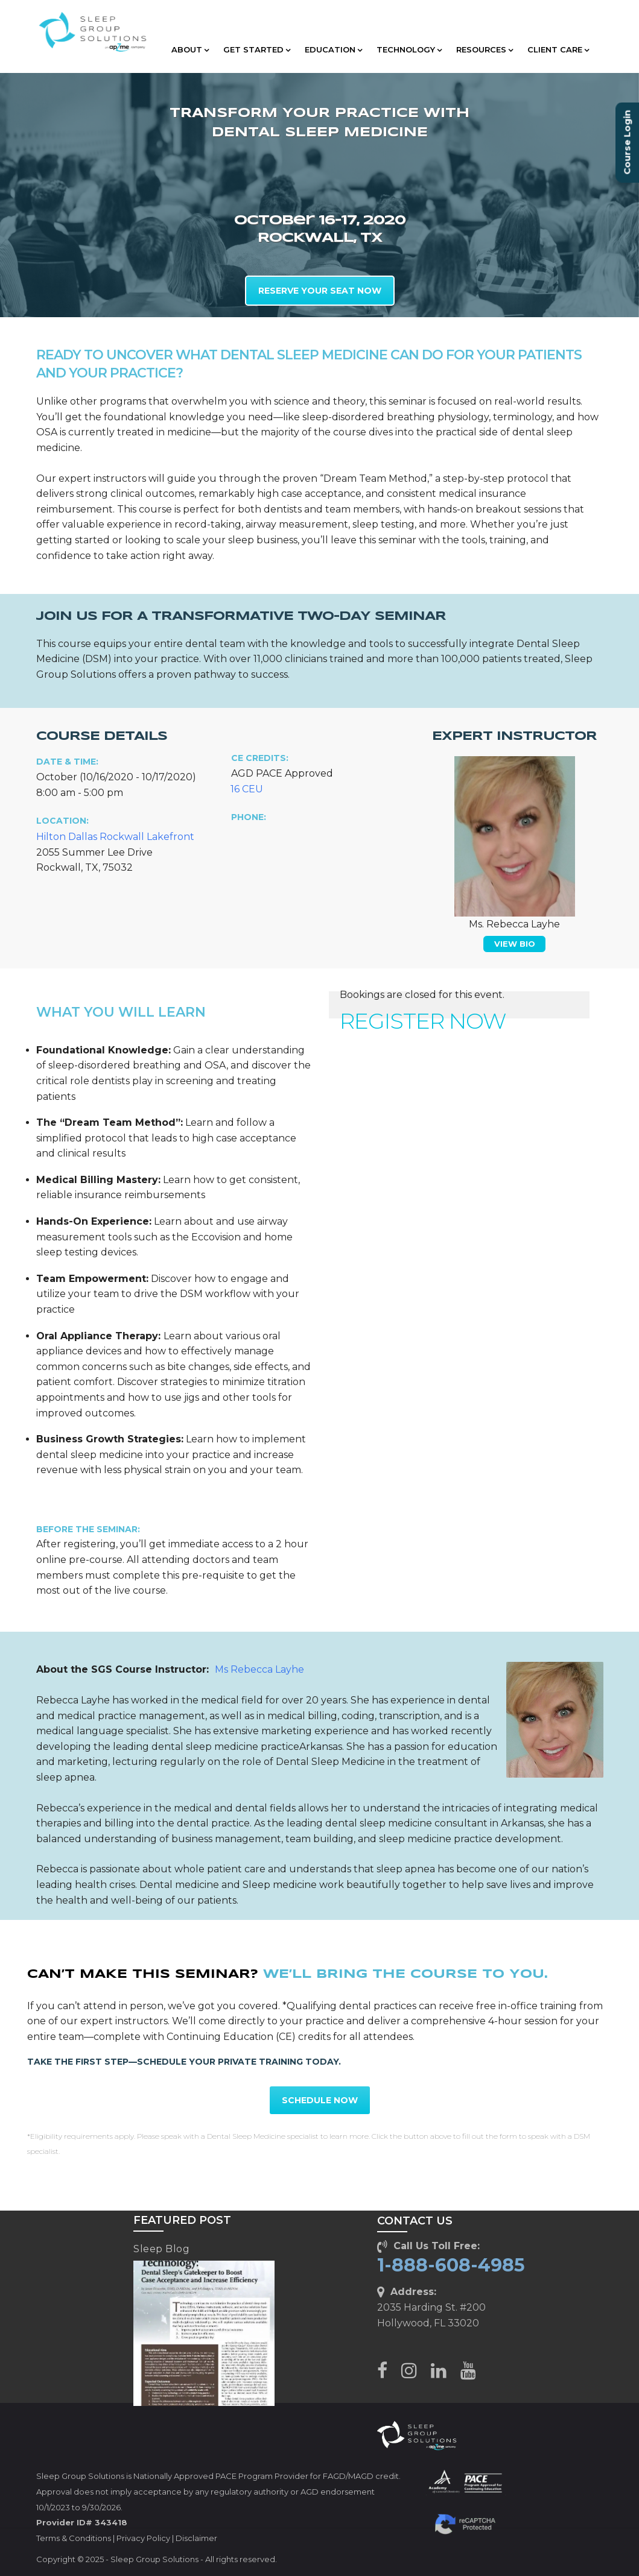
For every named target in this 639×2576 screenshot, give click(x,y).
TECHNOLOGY (409, 49)
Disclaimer (196, 2538)
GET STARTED (256, 49)
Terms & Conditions (73, 2538)
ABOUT (190, 49)
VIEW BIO (514, 944)
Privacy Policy (143, 2538)
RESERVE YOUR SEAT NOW (319, 290)
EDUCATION (333, 49)
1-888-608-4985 (451, 2265)
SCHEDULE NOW (320, 2100)
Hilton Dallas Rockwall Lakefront (115, 836)
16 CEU (246, 789)
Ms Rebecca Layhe (259, 1669)
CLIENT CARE (558, 49)
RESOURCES (484, 49)
